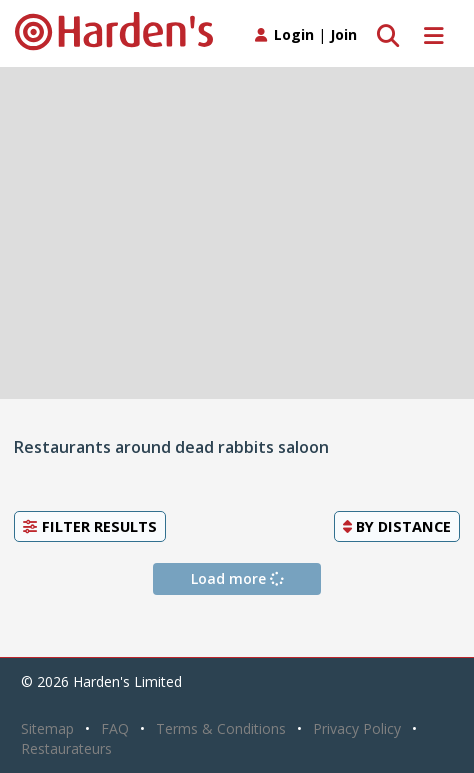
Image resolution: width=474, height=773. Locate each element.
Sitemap (47, 728)
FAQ (115, 728)
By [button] (397, 526)
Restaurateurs (66, 748)
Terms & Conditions (221, 728)
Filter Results (90, 526)
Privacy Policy (357, 728)
